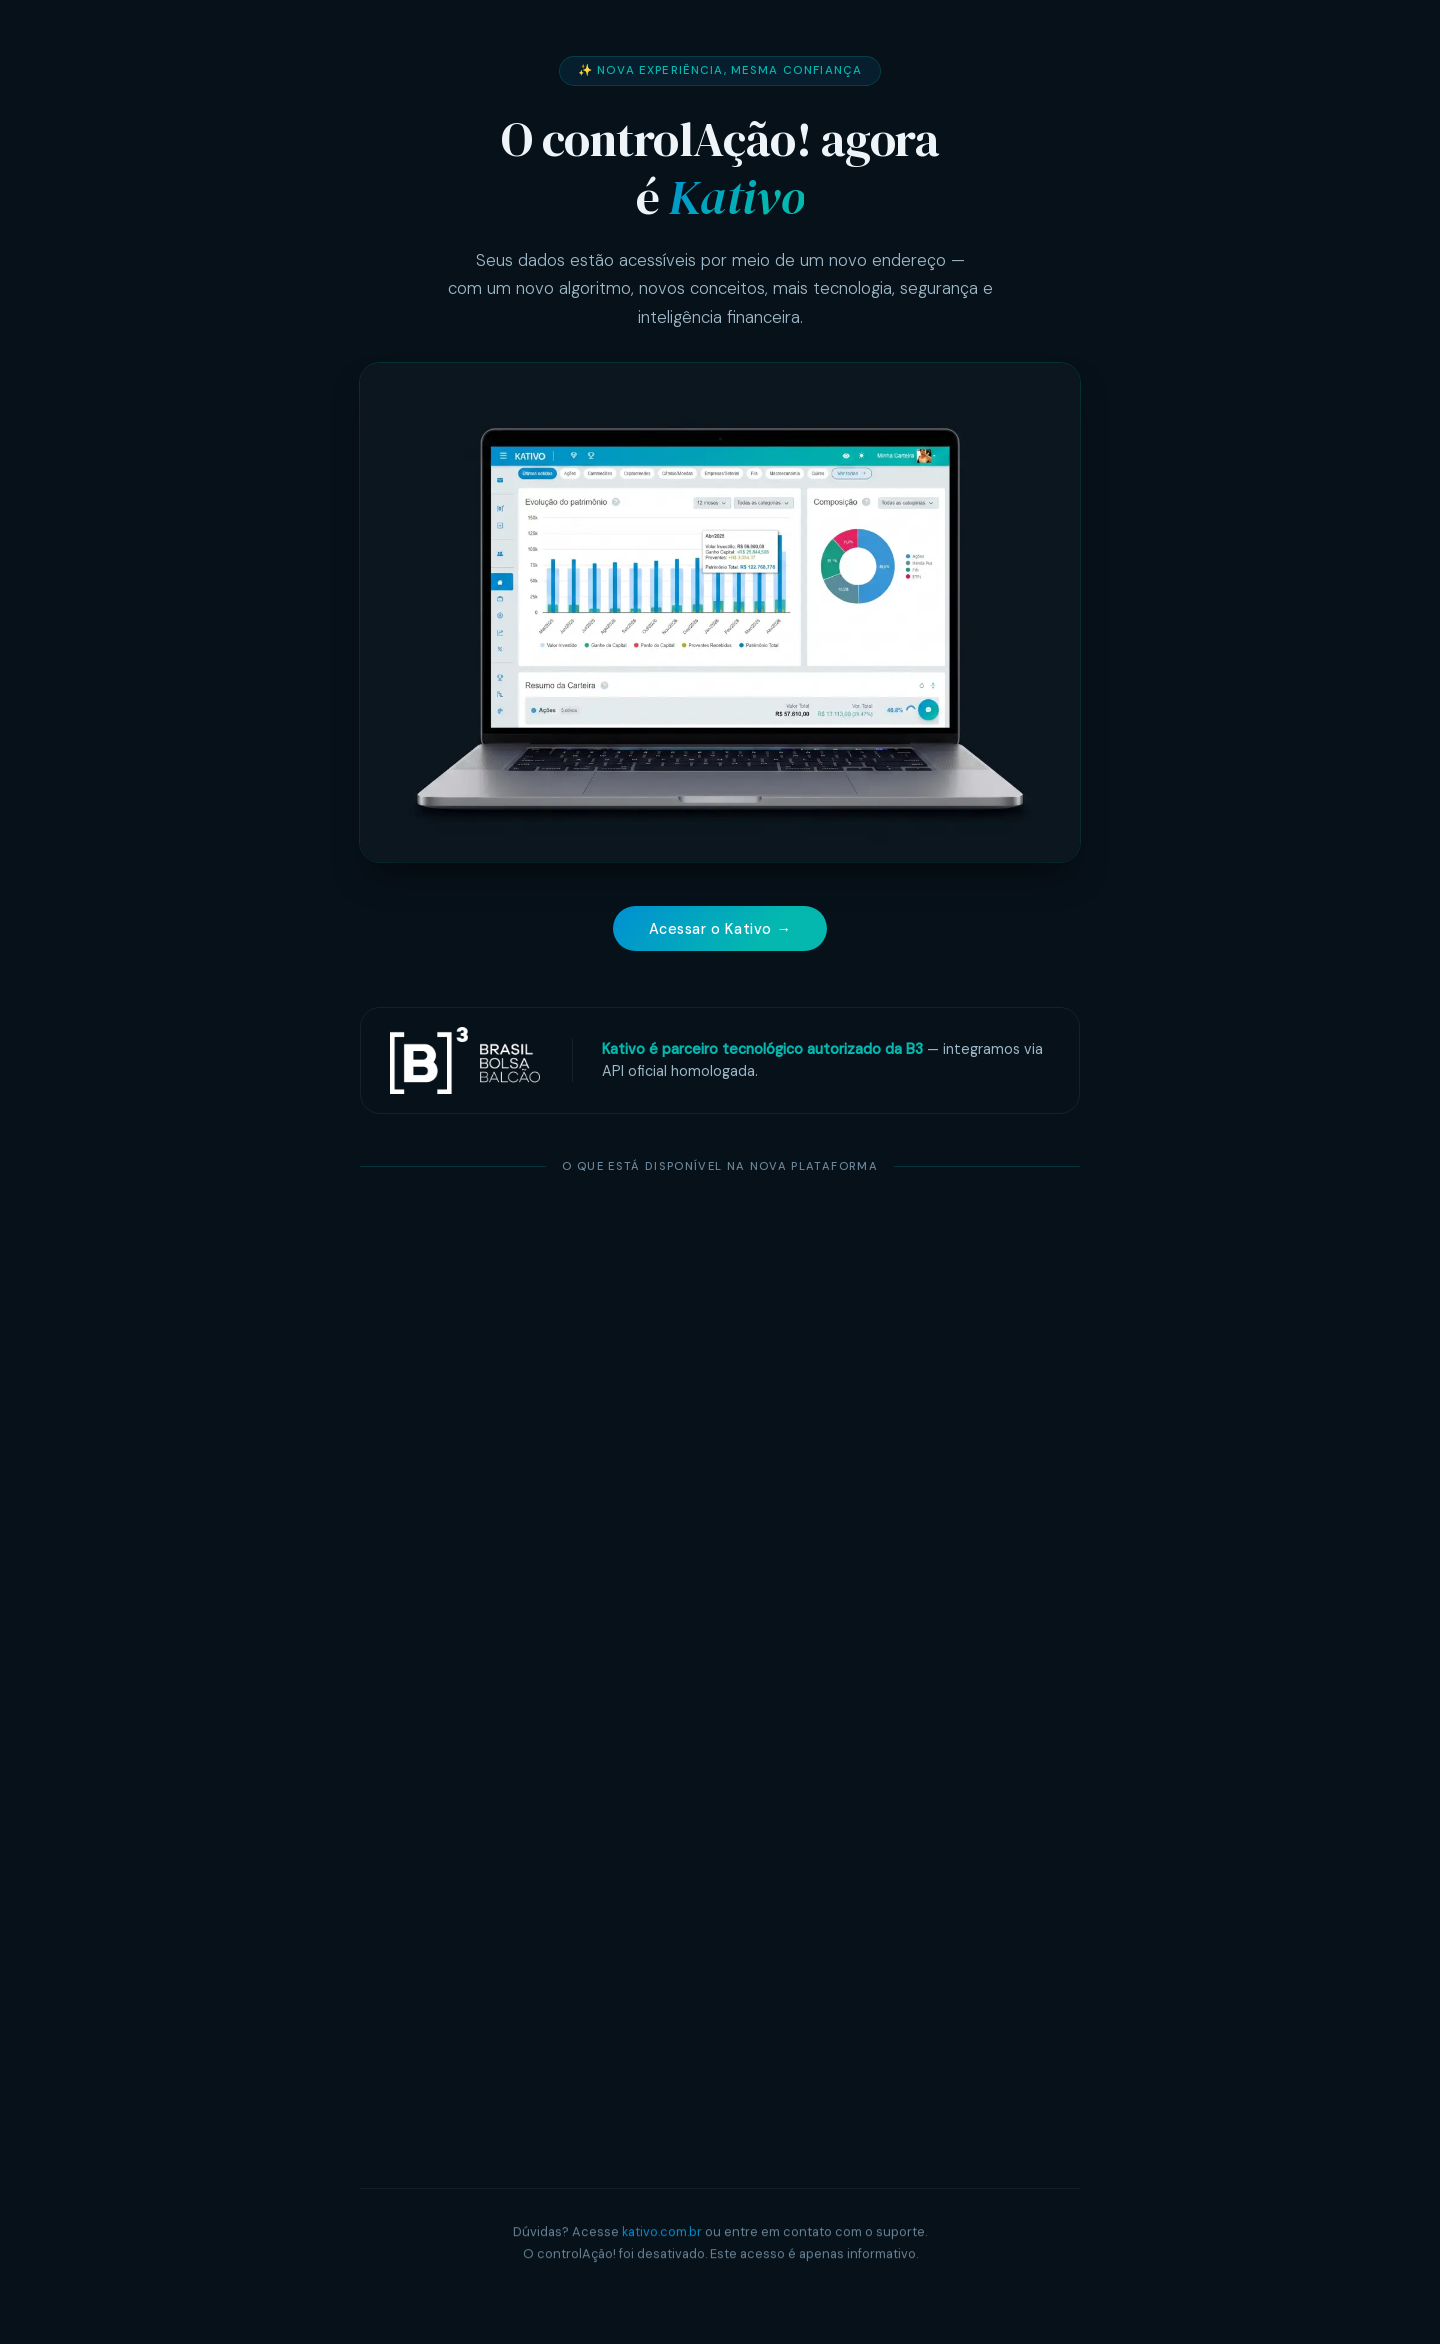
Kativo (736, 197)
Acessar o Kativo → (720, 929)
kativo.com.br (662, 2233)
